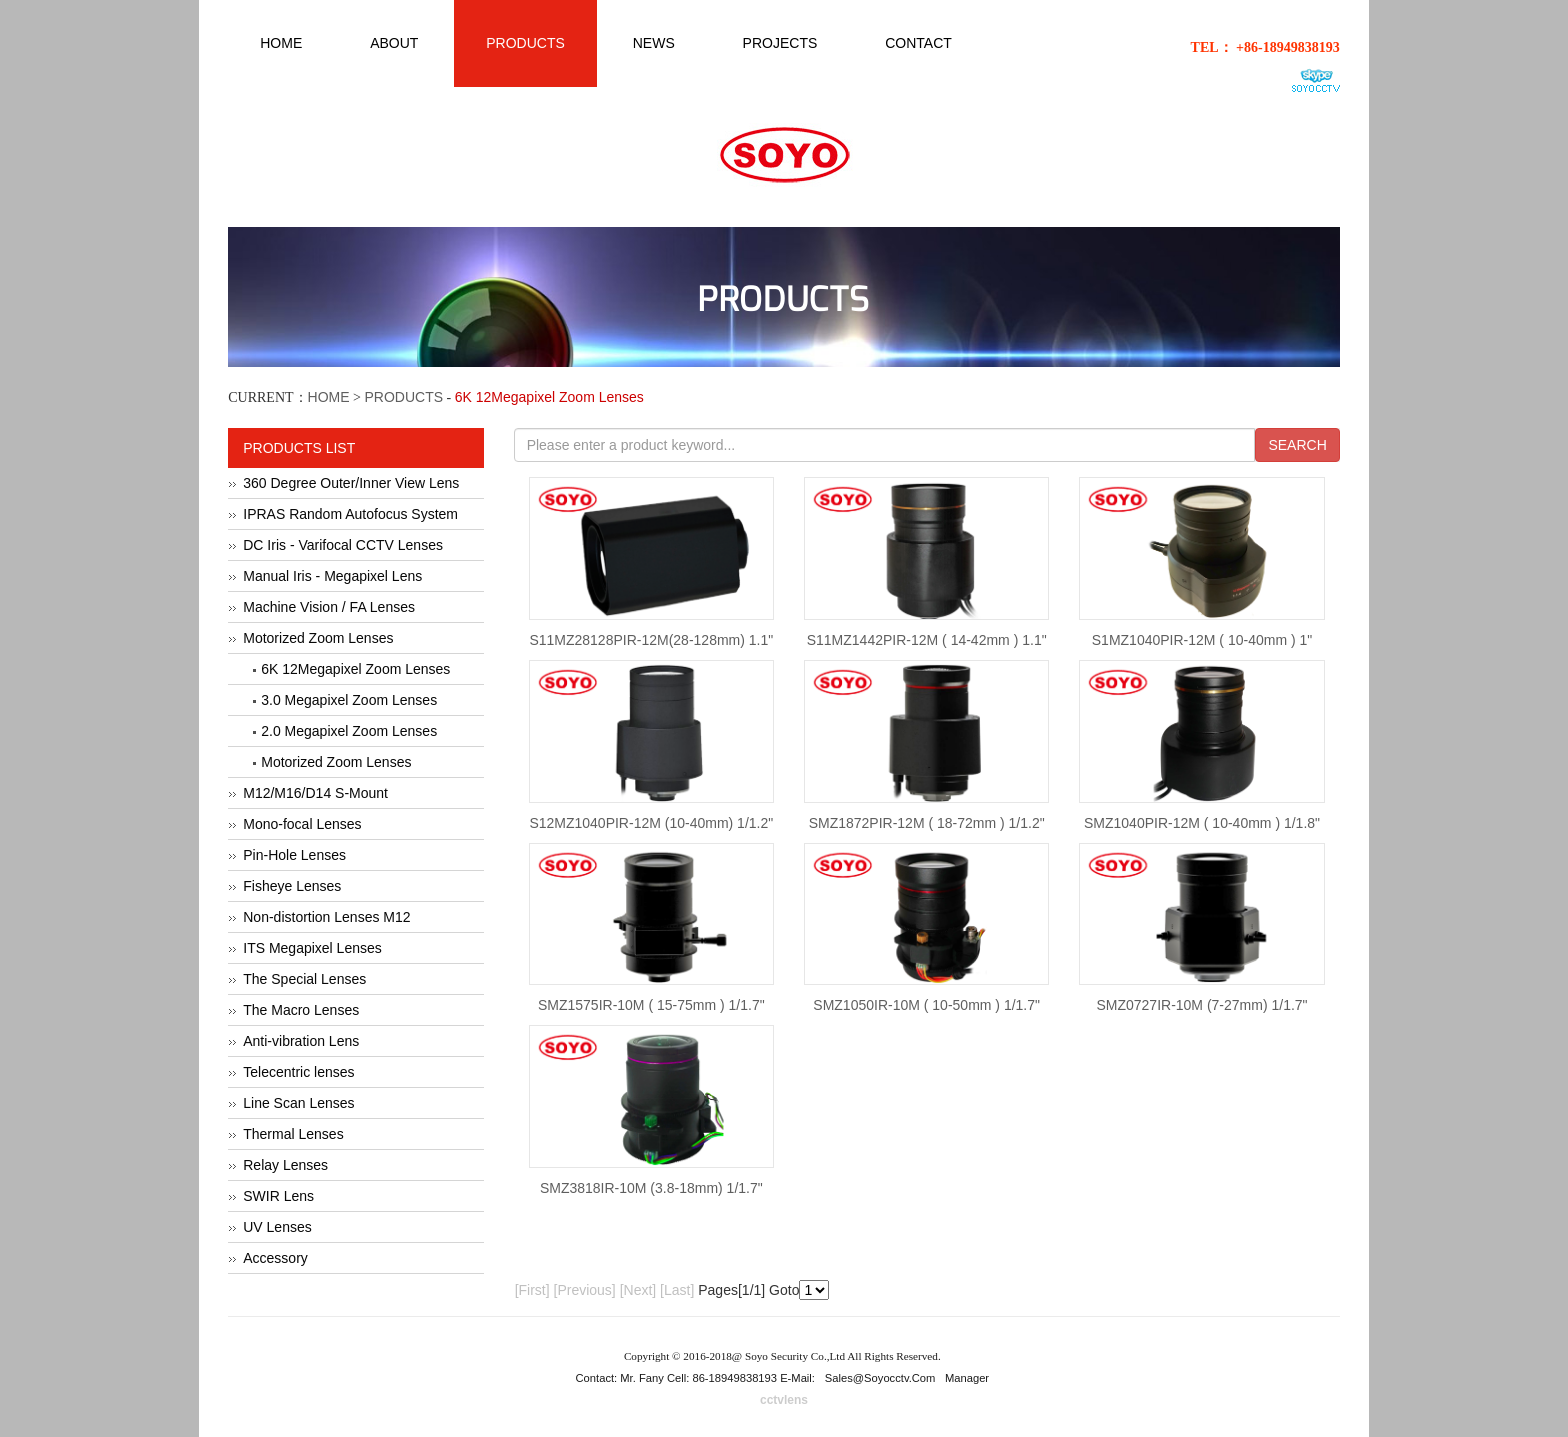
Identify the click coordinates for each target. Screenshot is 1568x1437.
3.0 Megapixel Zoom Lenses (349, 700)
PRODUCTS (404, 397)
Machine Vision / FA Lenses (329, 607)
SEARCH (1297, 445)
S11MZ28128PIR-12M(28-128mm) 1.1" (651, 640)
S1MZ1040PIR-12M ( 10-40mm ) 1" (1202, 640)
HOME (329, 397)
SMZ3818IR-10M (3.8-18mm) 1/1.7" (651, 1188)
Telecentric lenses (298, 1072)
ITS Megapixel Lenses (312, 948)
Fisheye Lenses (292, 886)
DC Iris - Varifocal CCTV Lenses (343, 545)
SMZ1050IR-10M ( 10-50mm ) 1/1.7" (926, 1005)
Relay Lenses (285, 1165)
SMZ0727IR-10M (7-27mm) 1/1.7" (1201, 1005)
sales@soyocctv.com (880, 1378)
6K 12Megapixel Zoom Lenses (355, 669)
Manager (967, 1378)
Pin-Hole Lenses (294, 855)
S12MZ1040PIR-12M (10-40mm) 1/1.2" (651, 823)
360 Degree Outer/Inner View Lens (351, 483)
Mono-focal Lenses (302, 824)
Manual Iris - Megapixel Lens (332, 576)
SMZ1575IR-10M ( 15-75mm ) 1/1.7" (651, 1005)
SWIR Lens (278, 1196)
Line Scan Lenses (298, 1103)
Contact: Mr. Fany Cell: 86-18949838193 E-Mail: (697, 1378)
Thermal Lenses (293, 1134)
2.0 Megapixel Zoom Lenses (349, 731)
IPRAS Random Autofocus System (350, 514)
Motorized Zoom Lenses (318, 638)
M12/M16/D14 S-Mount (315, 793)
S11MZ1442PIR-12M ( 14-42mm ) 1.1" (927, 640)
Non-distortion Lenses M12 (326, 917)
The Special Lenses (304, 979)
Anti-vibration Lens (301, 1041)
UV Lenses (277, 1227)
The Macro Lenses (301, 1010)
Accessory (275, 1258)
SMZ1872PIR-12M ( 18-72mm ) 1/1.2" (927, 823)
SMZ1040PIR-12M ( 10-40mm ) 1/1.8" (1202, 823)
